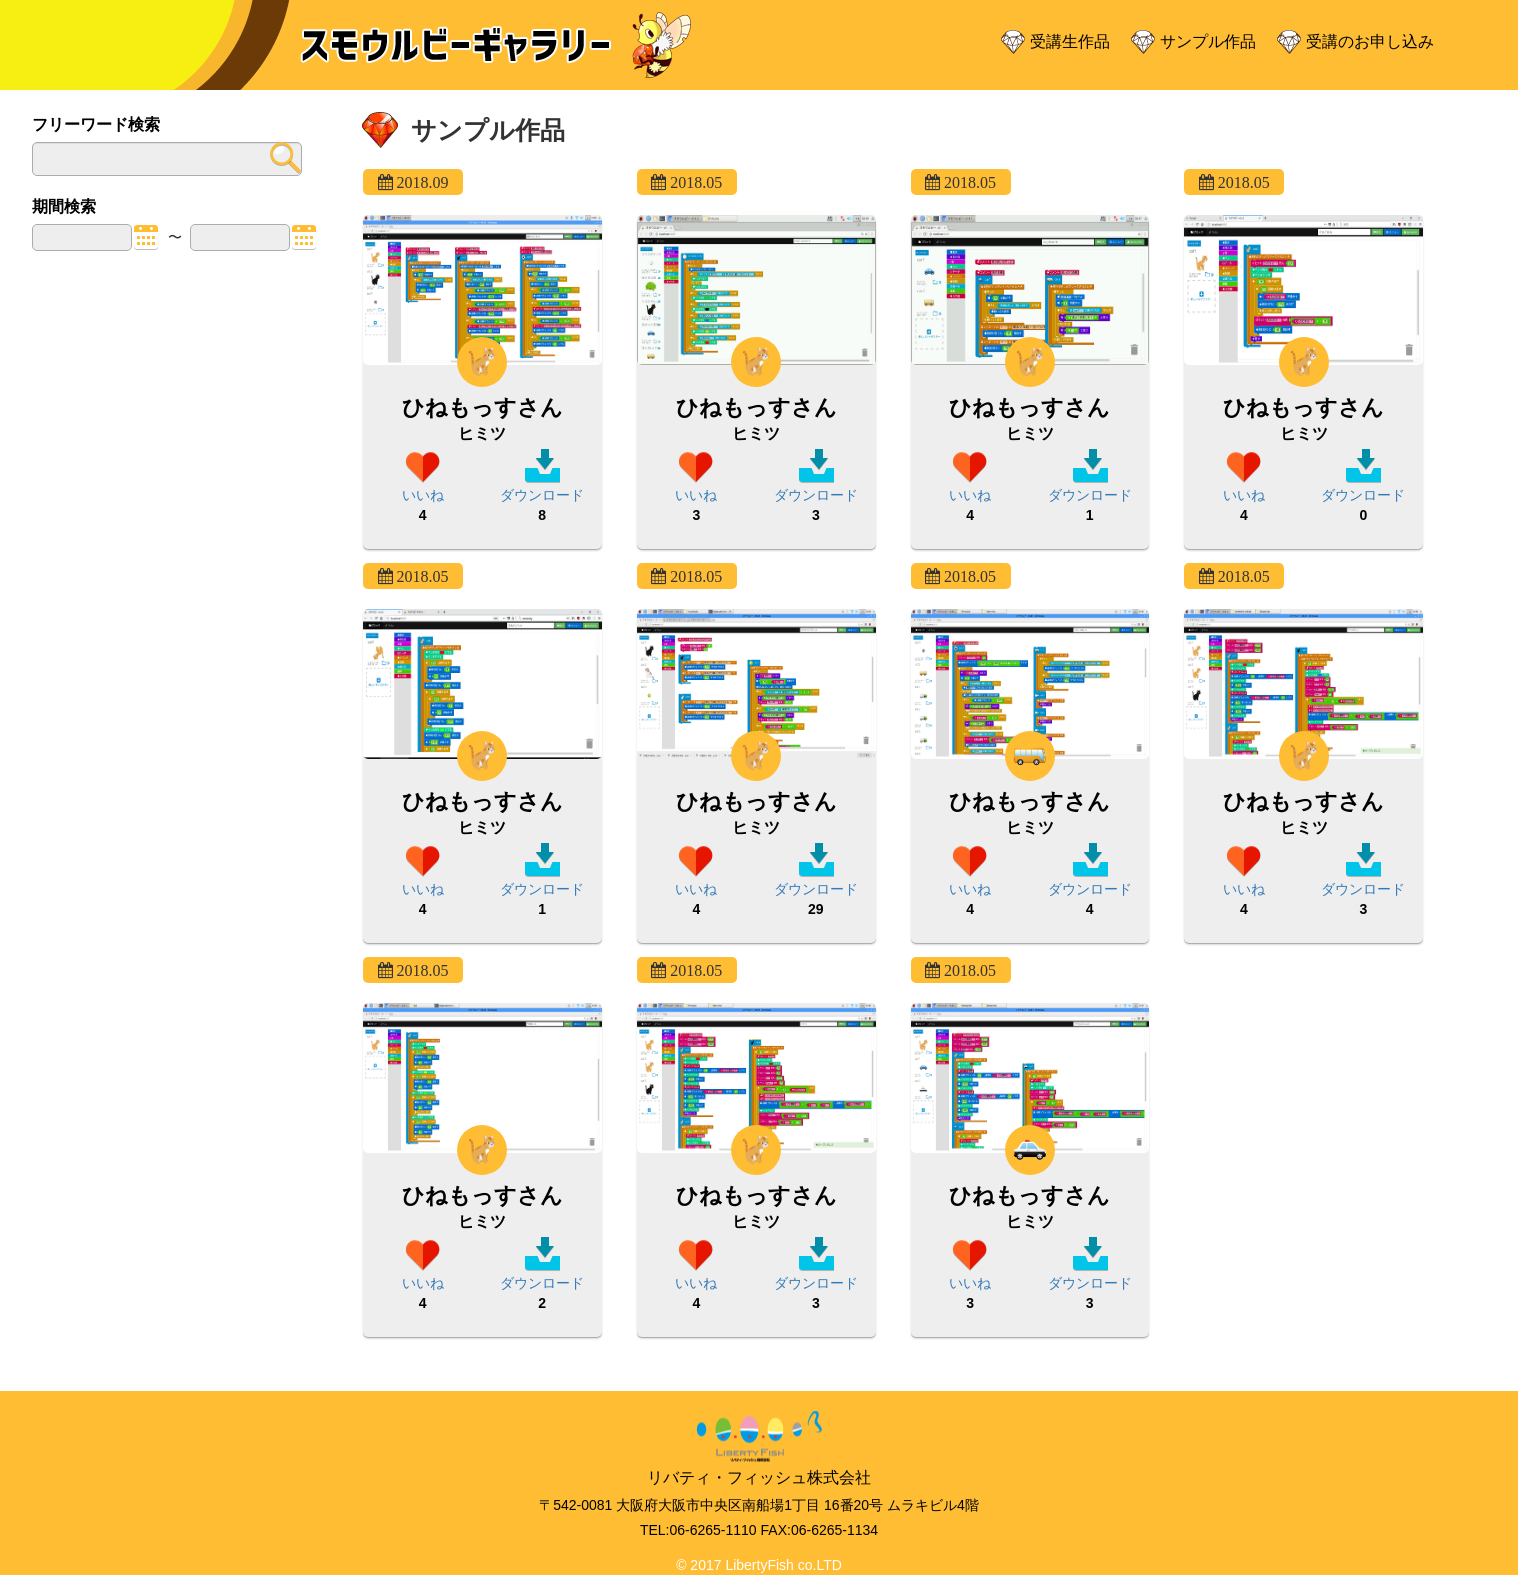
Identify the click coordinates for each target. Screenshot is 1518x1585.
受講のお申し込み (1370, 41)
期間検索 (64, 206)
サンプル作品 (1208, 41)
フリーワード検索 (96, 124)
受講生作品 (1070, 41)
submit (282, 158)
